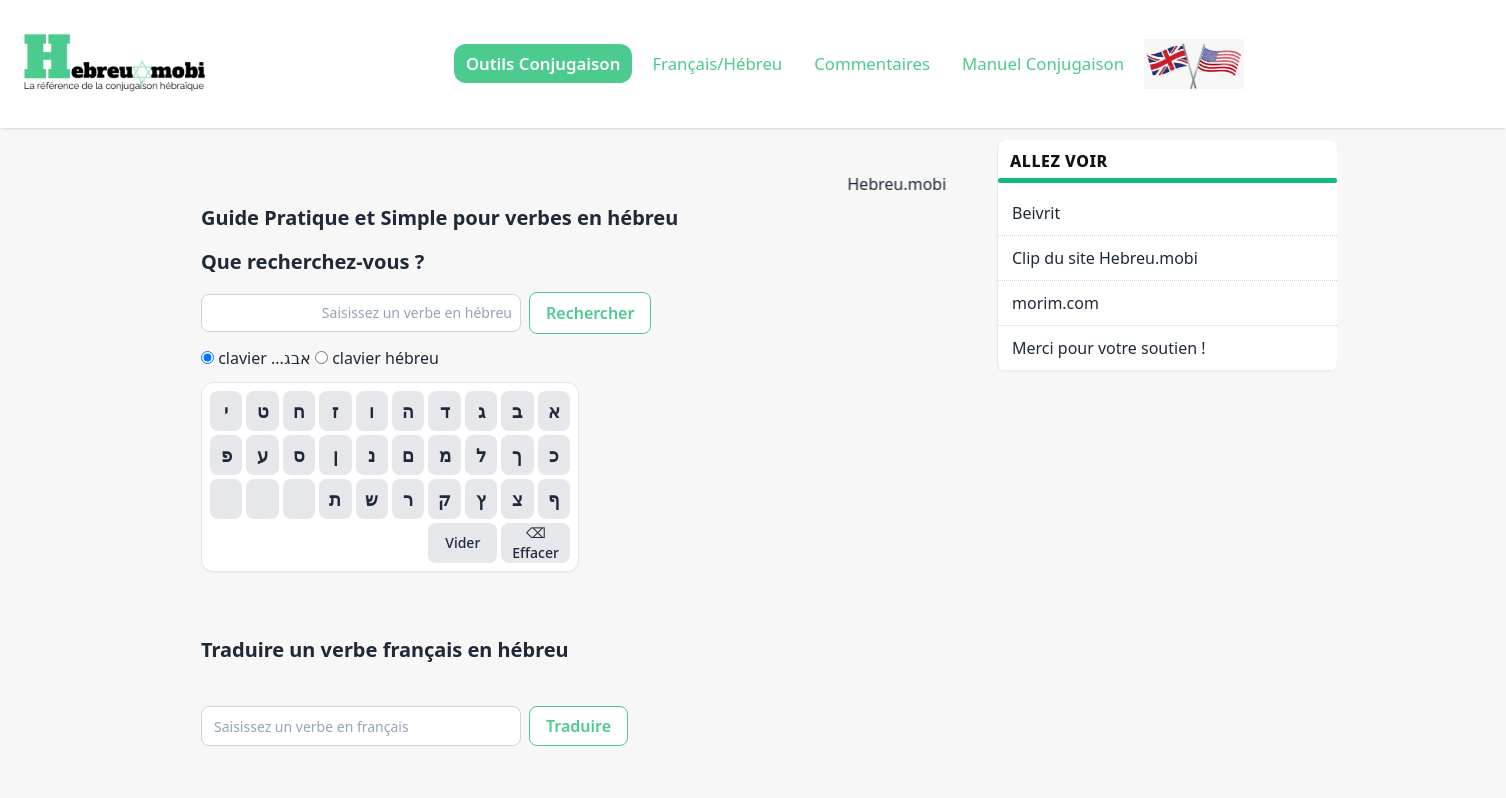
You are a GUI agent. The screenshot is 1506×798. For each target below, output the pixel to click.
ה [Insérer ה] (408, 411)
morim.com (1055, 303)
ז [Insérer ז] (335, 411)
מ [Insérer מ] (445, 455)
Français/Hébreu (717, 63)
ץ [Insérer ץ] (481, 499)
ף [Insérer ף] (554, 499)
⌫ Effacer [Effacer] (535, 542)
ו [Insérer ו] (371, 411)
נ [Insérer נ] (371, 455)
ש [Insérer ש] (371, 499)
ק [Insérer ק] (444, 499)
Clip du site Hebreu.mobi (1105, 258)
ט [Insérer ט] (263, 411)
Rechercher (590, 313)
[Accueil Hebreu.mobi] (112, 64)
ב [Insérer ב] (517, 411)
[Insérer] (299, 499)
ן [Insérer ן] (335, 455)
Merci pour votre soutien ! (1109, 348)
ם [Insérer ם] (408, 455)
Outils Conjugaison (543, 63)
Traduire (578, 726)
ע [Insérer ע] (262, 455)
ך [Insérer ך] (517, 455)
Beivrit (1036, 213)
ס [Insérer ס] (299, 455)
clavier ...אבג (258, 358)
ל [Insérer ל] (481, 455)
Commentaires (872, 63)
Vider (462, 542)
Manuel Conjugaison (1043, 63)
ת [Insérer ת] (335, 499)
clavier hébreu (377, 358)
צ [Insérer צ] (517, 499)
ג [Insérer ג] (481, 411)
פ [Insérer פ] (226, 455)
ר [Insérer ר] (408, 499)
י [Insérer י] (226, 411)
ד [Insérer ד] (445, 411)
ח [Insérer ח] (299, 411)
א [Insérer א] (554, 411)
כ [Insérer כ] (554, 455)
